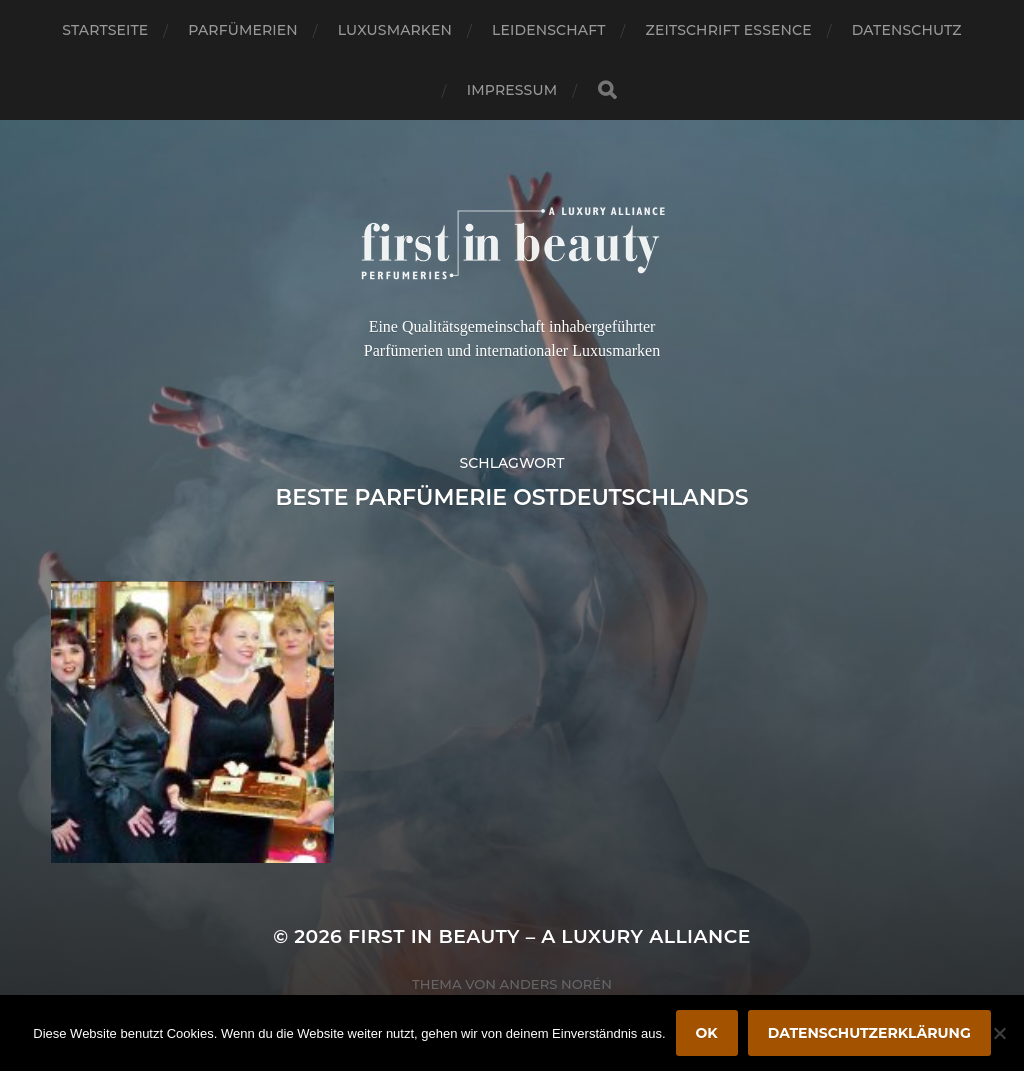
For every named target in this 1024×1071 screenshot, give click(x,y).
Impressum (512, 90)
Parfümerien (242, 30)
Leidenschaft (549, 30)
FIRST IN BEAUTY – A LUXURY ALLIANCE (549, 936)
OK (707, 1033)
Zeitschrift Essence (729, 30)
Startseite (105, 30)
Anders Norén (556, 984)
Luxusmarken (395, 30)
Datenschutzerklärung (869, 1033)
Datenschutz (907, 30)
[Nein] (999, 1033)
